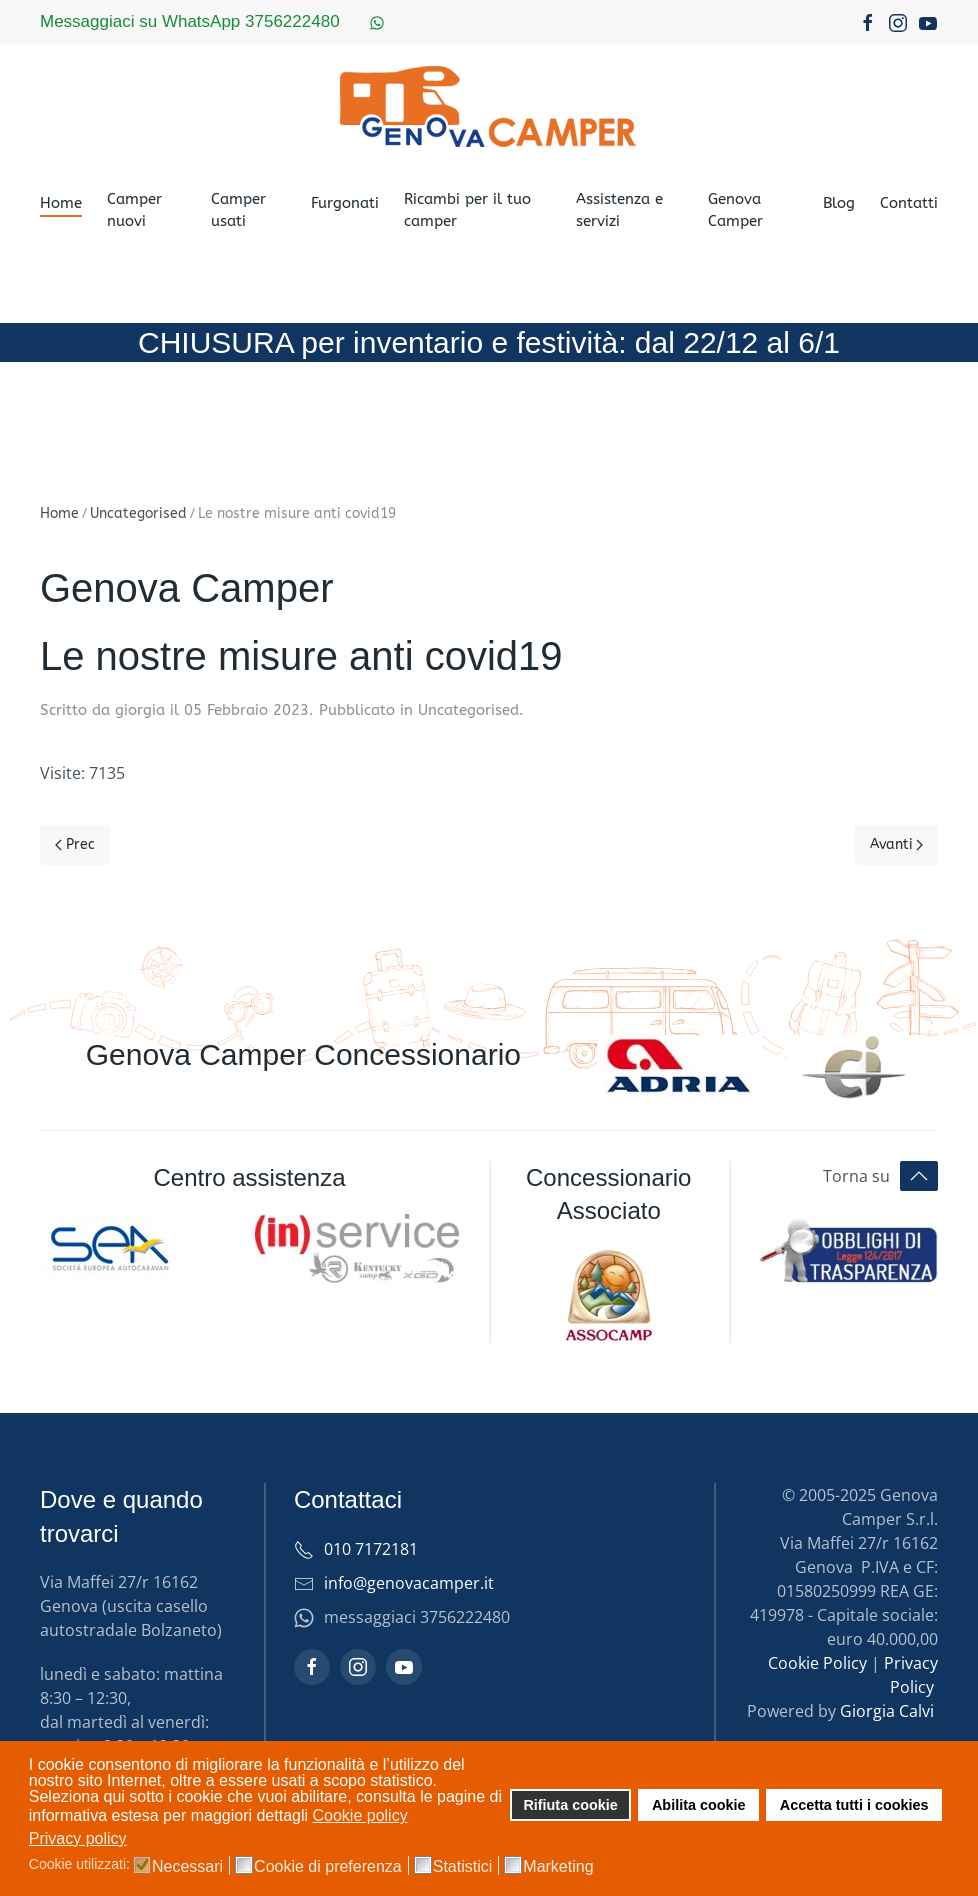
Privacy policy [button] (78, 1838)
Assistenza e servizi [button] (619, 210)
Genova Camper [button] (735, 210)
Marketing (558, 1867)
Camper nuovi (134, 210)
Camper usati (238, 210)
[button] (919, 1176)
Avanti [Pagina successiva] (897, 844)
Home (61, 203)
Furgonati (345, 203)
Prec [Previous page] (75, 844)
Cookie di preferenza (328, 1867)
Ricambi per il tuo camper (467, 210)
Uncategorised (468, 710)
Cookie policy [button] (360, 1815)
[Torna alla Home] (489, 106)
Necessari (187, 1867)
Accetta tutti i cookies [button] (854, 1805)
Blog (839, 203)
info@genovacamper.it (409, 1583)
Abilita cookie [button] (699, 1805)
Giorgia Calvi (887, 1711)
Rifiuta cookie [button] (570, 1805)
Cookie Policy (817, 1663)
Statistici (463, 1867)
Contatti (909, 203)
